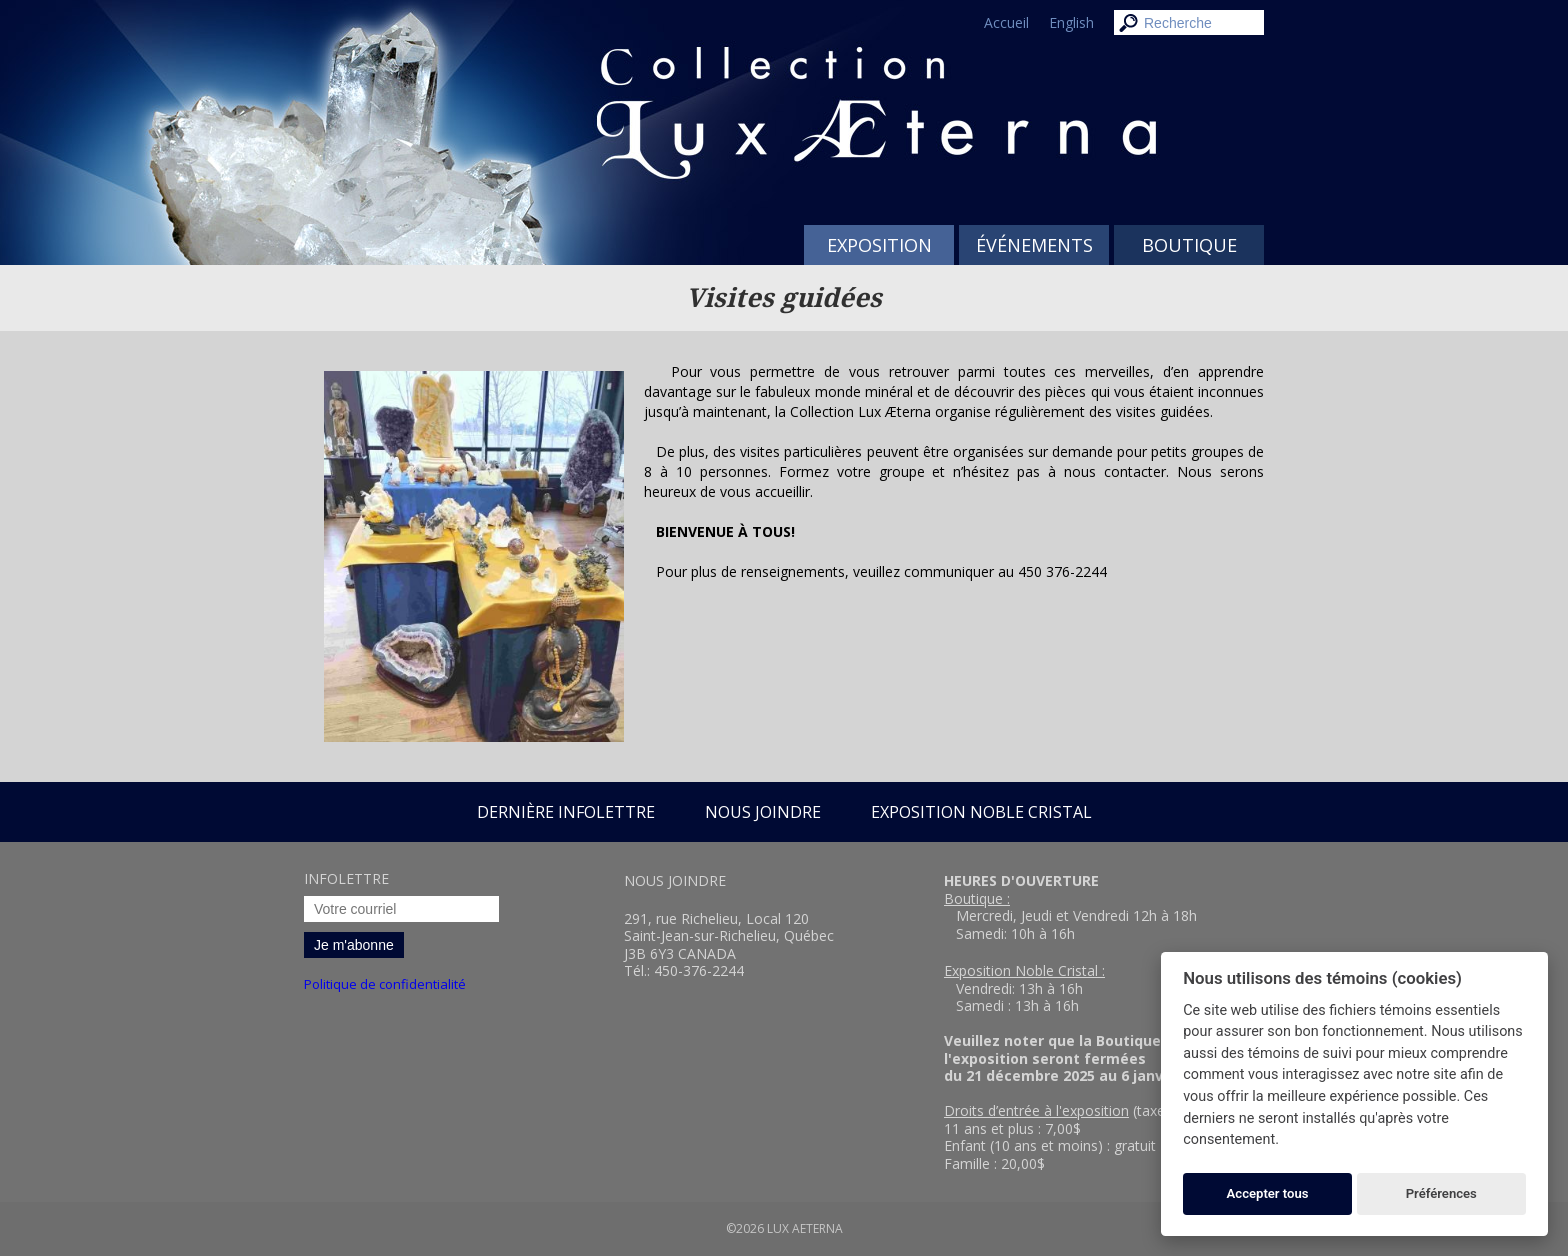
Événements (1034, 245)
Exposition (879, 245)
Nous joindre (763, 812)
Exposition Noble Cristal (981, 812)
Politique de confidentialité (385, 984)
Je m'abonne (354, 945)
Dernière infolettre (566, 812)
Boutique (1189, 245)
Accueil (1006, 22)
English (1071, 22)
